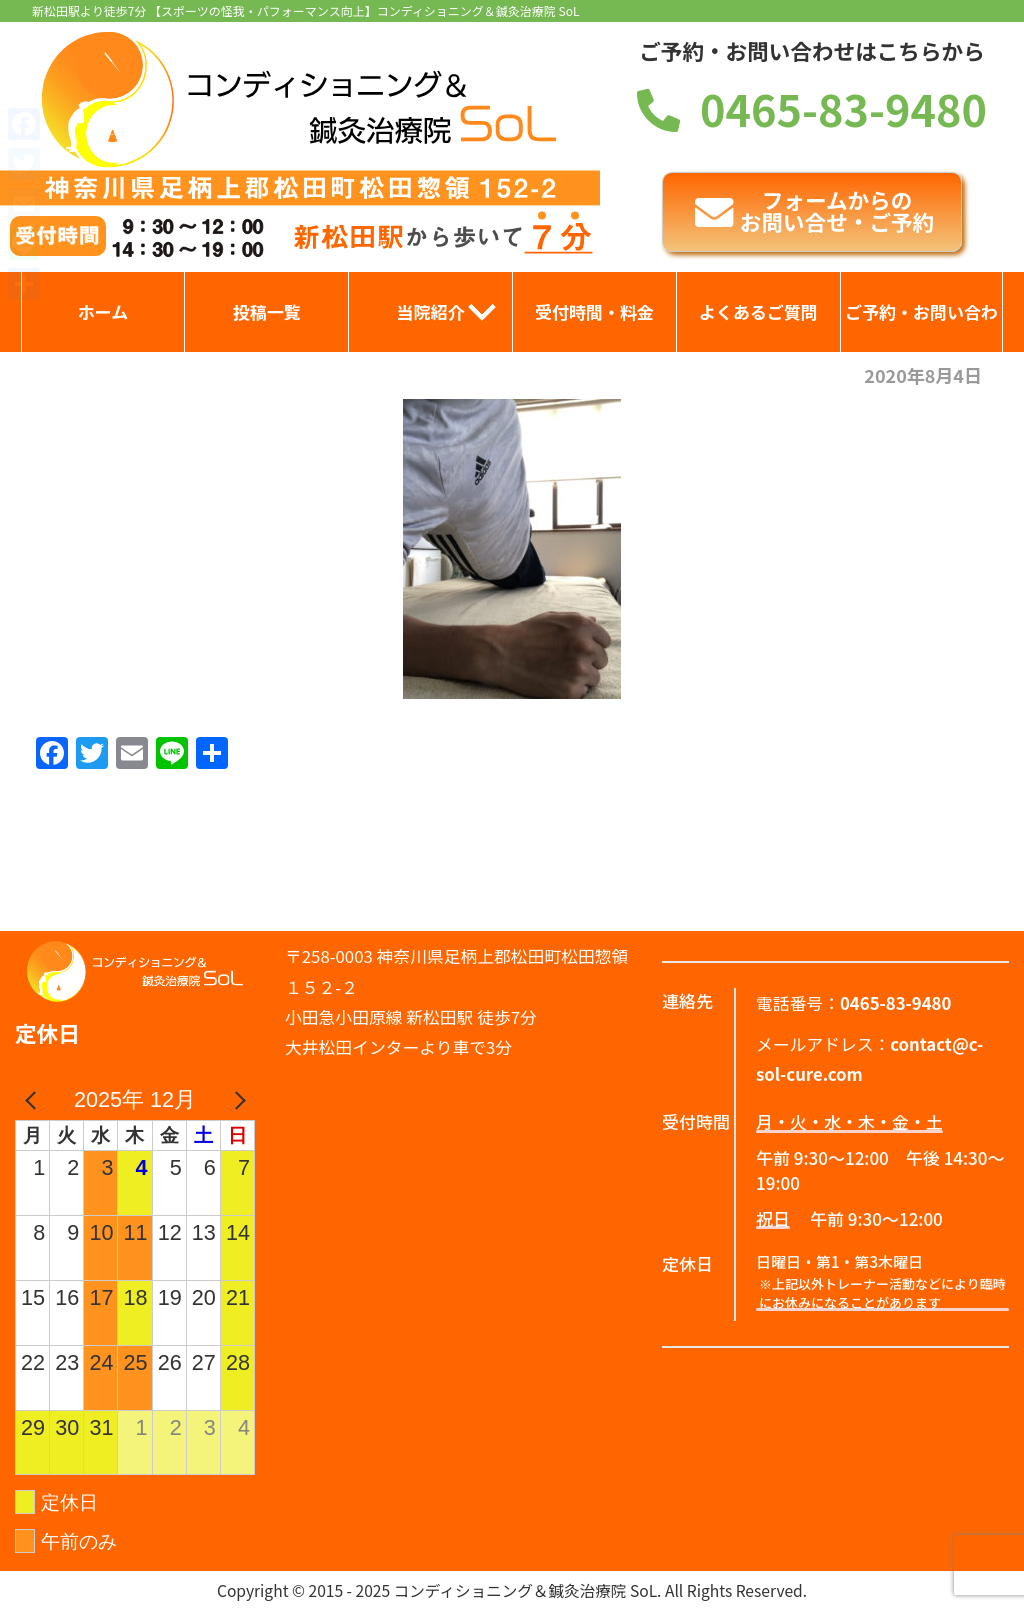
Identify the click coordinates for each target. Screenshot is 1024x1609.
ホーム (103, 311)
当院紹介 (431, 311)
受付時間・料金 (594, 311)
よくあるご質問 (758, 311)
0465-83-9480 (812, 108)
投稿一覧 (267, 311)
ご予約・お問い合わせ (921, 325)
